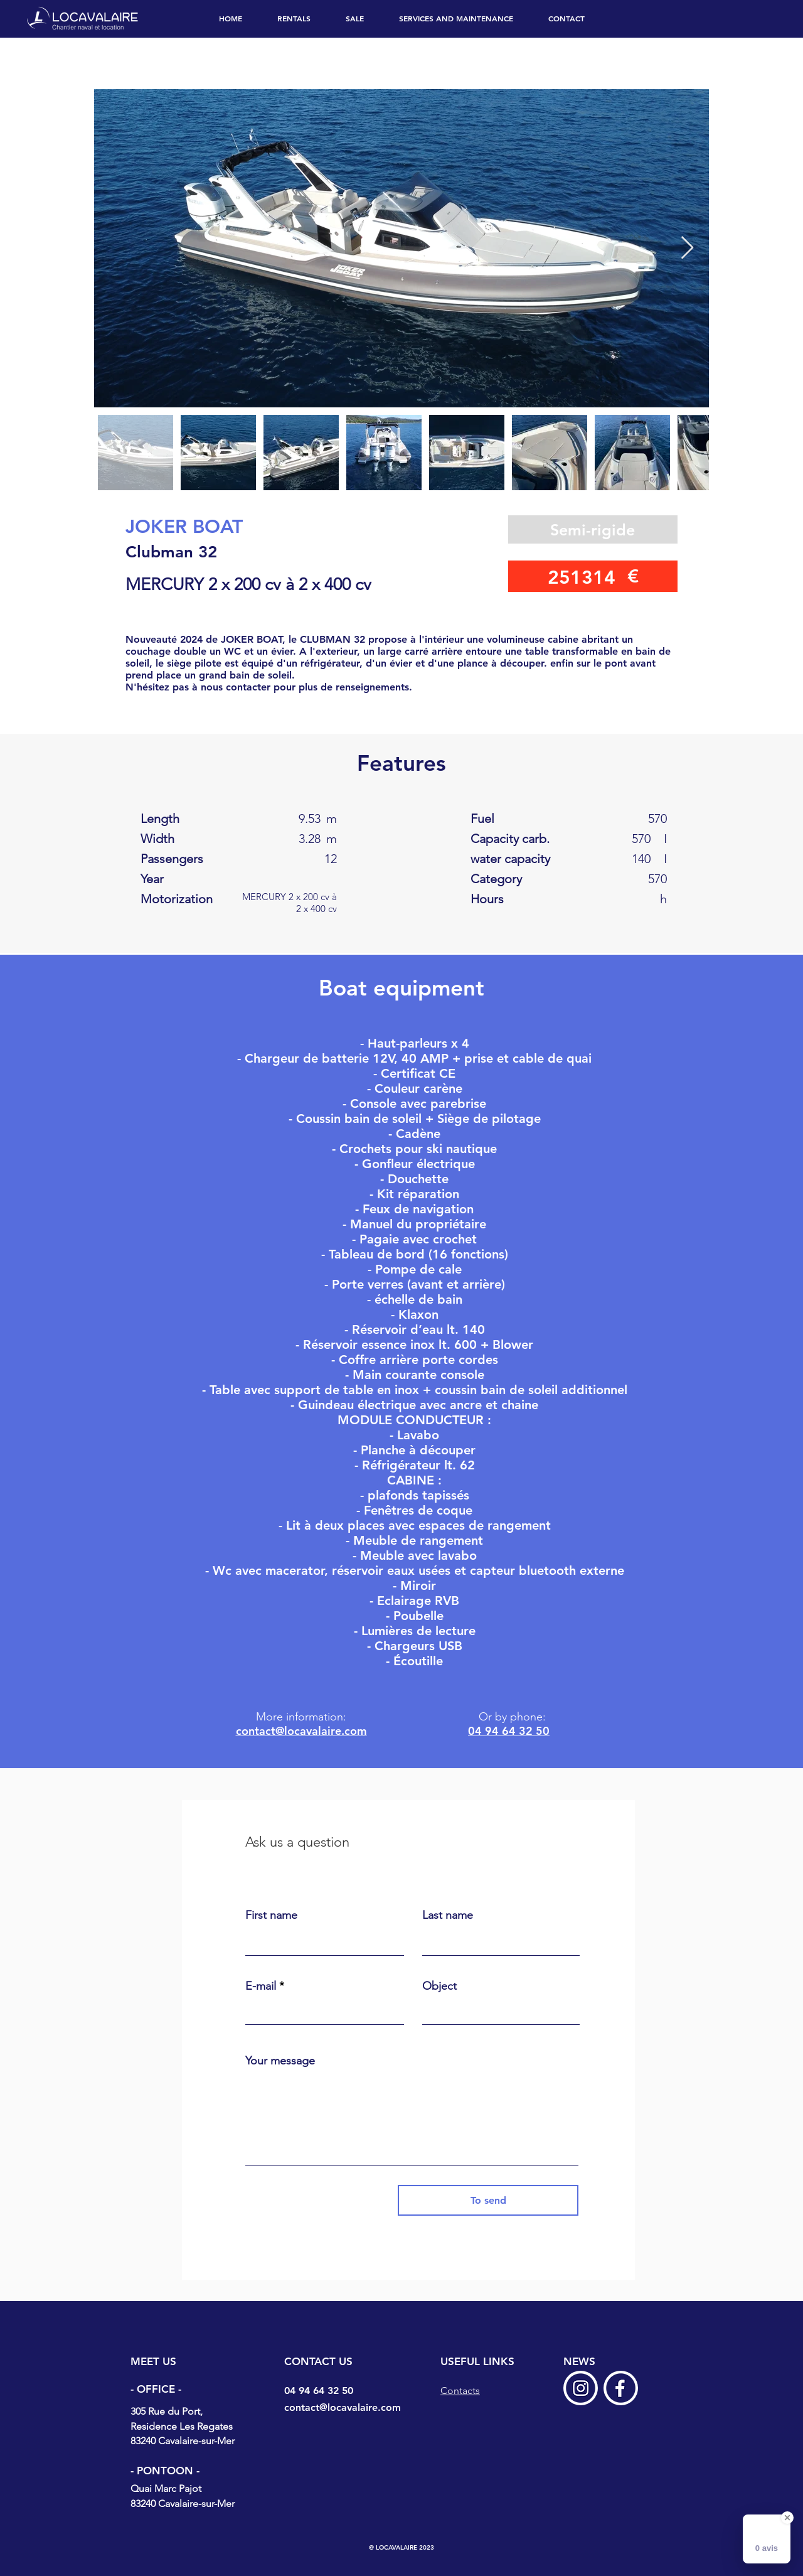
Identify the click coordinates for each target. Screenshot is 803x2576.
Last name (447, 1915)
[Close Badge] (787, 2517)
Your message (280, 2060)
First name (271, 1915)
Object (439, 1986)
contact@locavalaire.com (301, 1731)
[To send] (488, 2200)
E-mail (260, 1986)
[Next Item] (687, 248)
